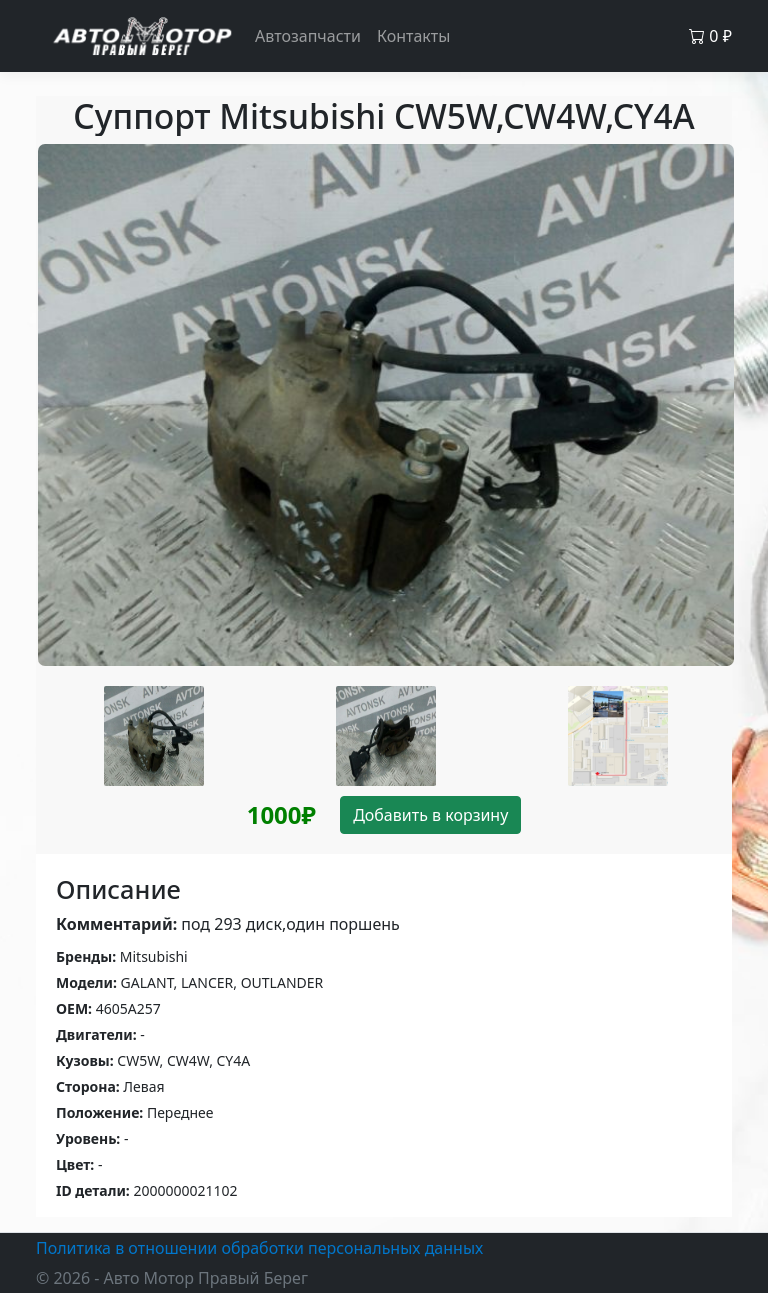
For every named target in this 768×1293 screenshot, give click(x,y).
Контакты (413, 36)
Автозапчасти (308, 36)
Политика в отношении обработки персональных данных (259, 1248)
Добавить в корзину (430, 815)
